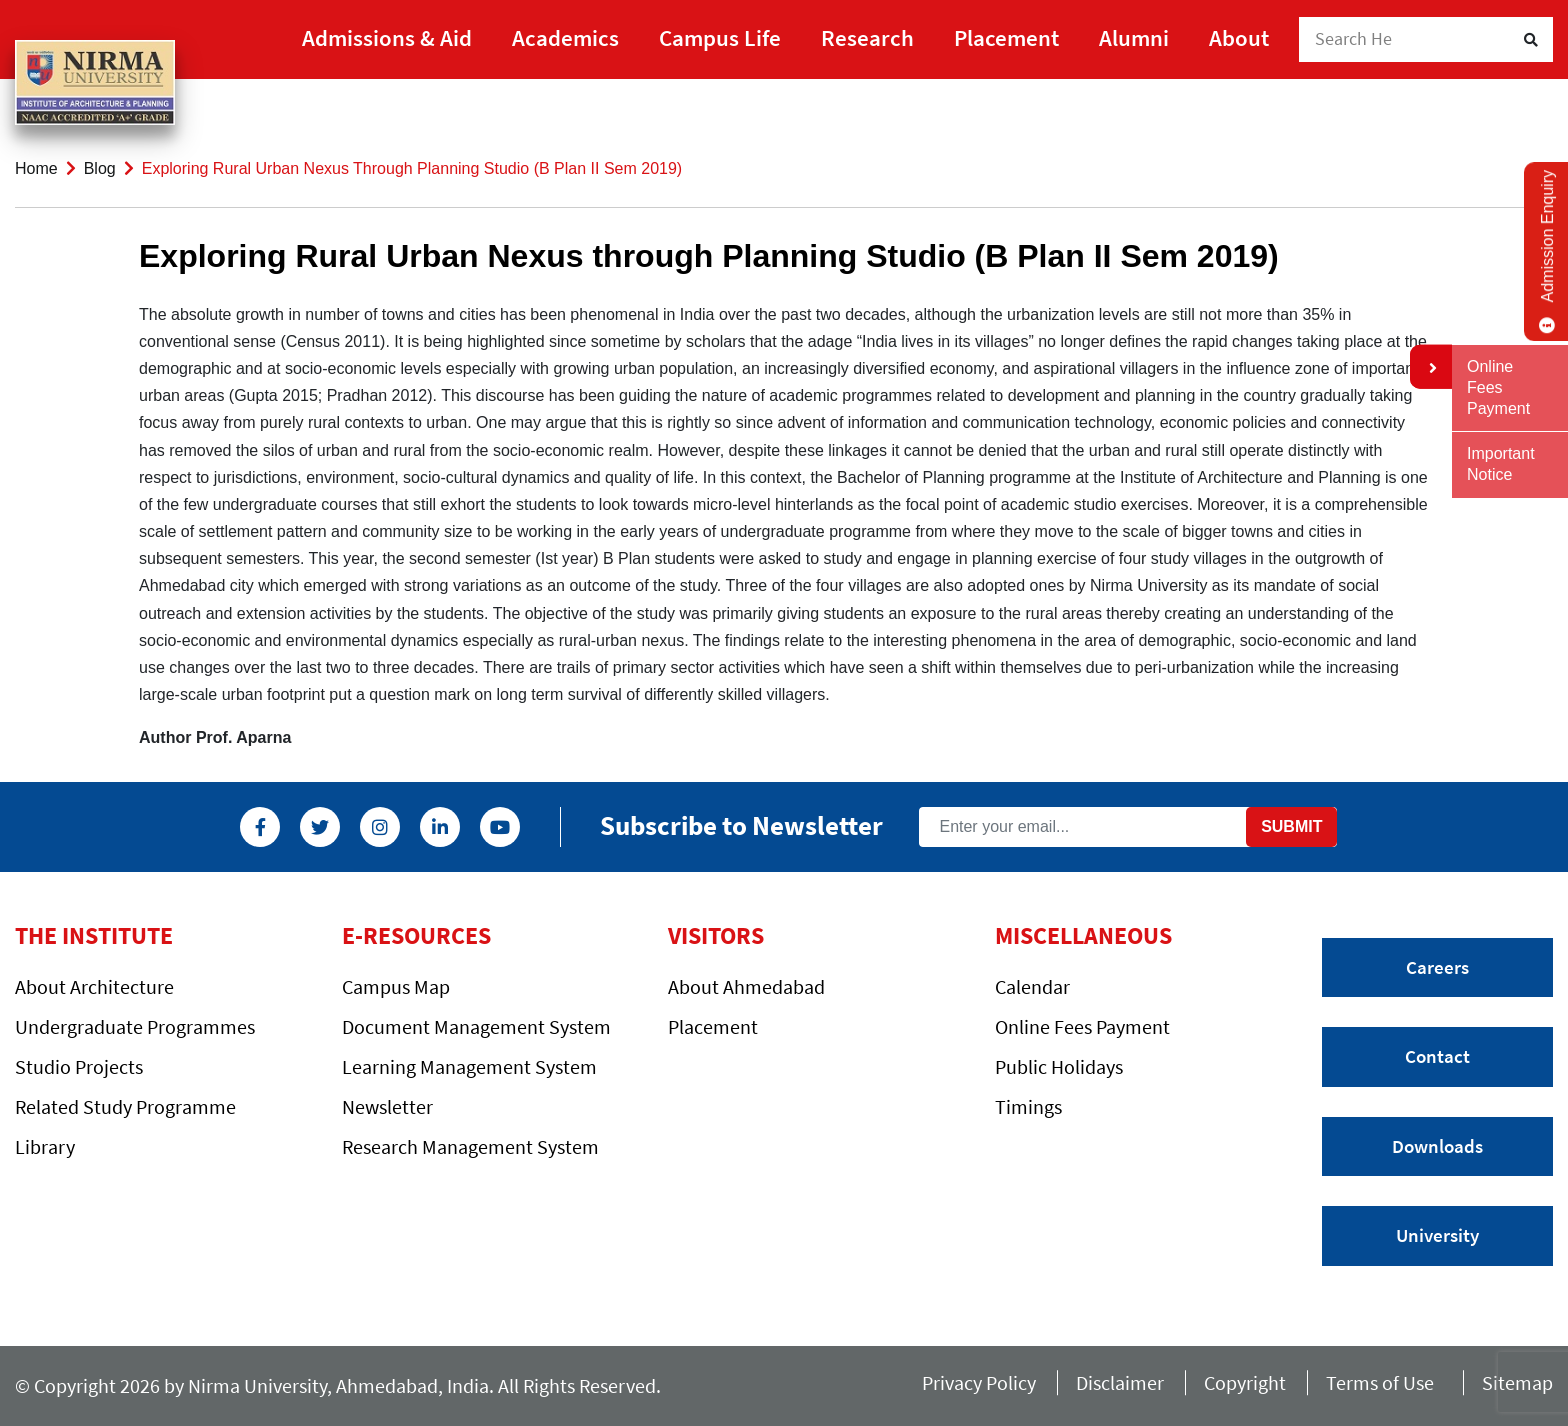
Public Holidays (1059, 1066)
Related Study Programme (125, 1106)
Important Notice (1501, 464)
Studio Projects (79, 1066)
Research (867, 37)
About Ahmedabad (746, 986)
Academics (565, 37)
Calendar (1032, 986)
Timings (1028, 1106)
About (1239, 37)
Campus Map (396, 986)
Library (45, 1146)
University (1437, 1235)
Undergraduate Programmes (135, 1026)
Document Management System (476, 1026)
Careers (1437, 967)
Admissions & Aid (387, 37)
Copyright (1245, 1382)
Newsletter (387, 1106)
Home (36, 168)
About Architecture (94, 986)
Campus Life (720, 37)
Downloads (1437, 1146)
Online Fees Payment (1082, 1026)
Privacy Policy (979, 1382)
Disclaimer (1120, 1382)
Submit (1291, 826)
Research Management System (470, 1146)
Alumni (1134, 37)
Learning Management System (469, 1066)
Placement (1006, 37)
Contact (1437, 1056)
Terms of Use (1384, 1382)
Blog (100, 168)
